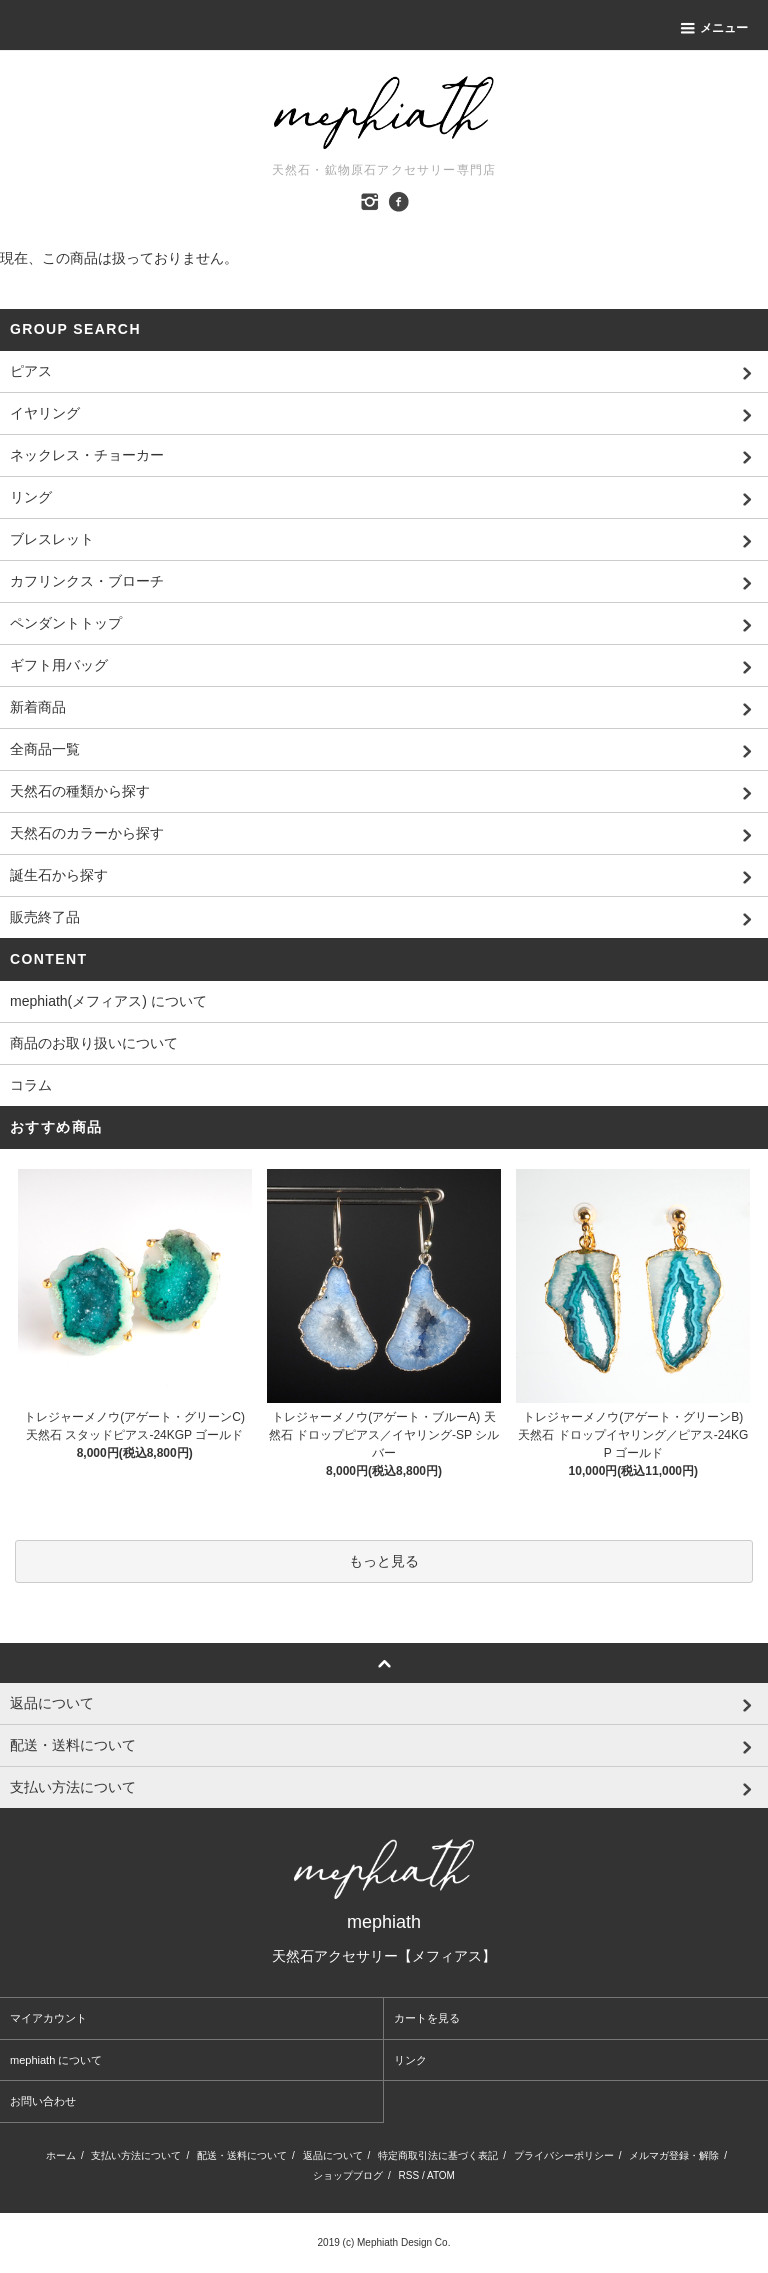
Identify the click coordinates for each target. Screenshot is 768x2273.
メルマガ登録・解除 (674, 2155)
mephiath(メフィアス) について (108, 1001)
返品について (333, 2155)
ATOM (441, 2175)
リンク (410, 2060)
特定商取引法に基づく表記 (438, 2155)
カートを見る (427, 2018)
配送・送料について (242, 2155)
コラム (31, 1085)
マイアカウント (48, 2018)
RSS (409, 2175)
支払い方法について (136, 2155)
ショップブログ (348, 2175)
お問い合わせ (43, 2101)
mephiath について (56, 2060)
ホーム (61, 2155)
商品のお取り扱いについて (94, 1043)
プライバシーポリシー (564, 2155)
